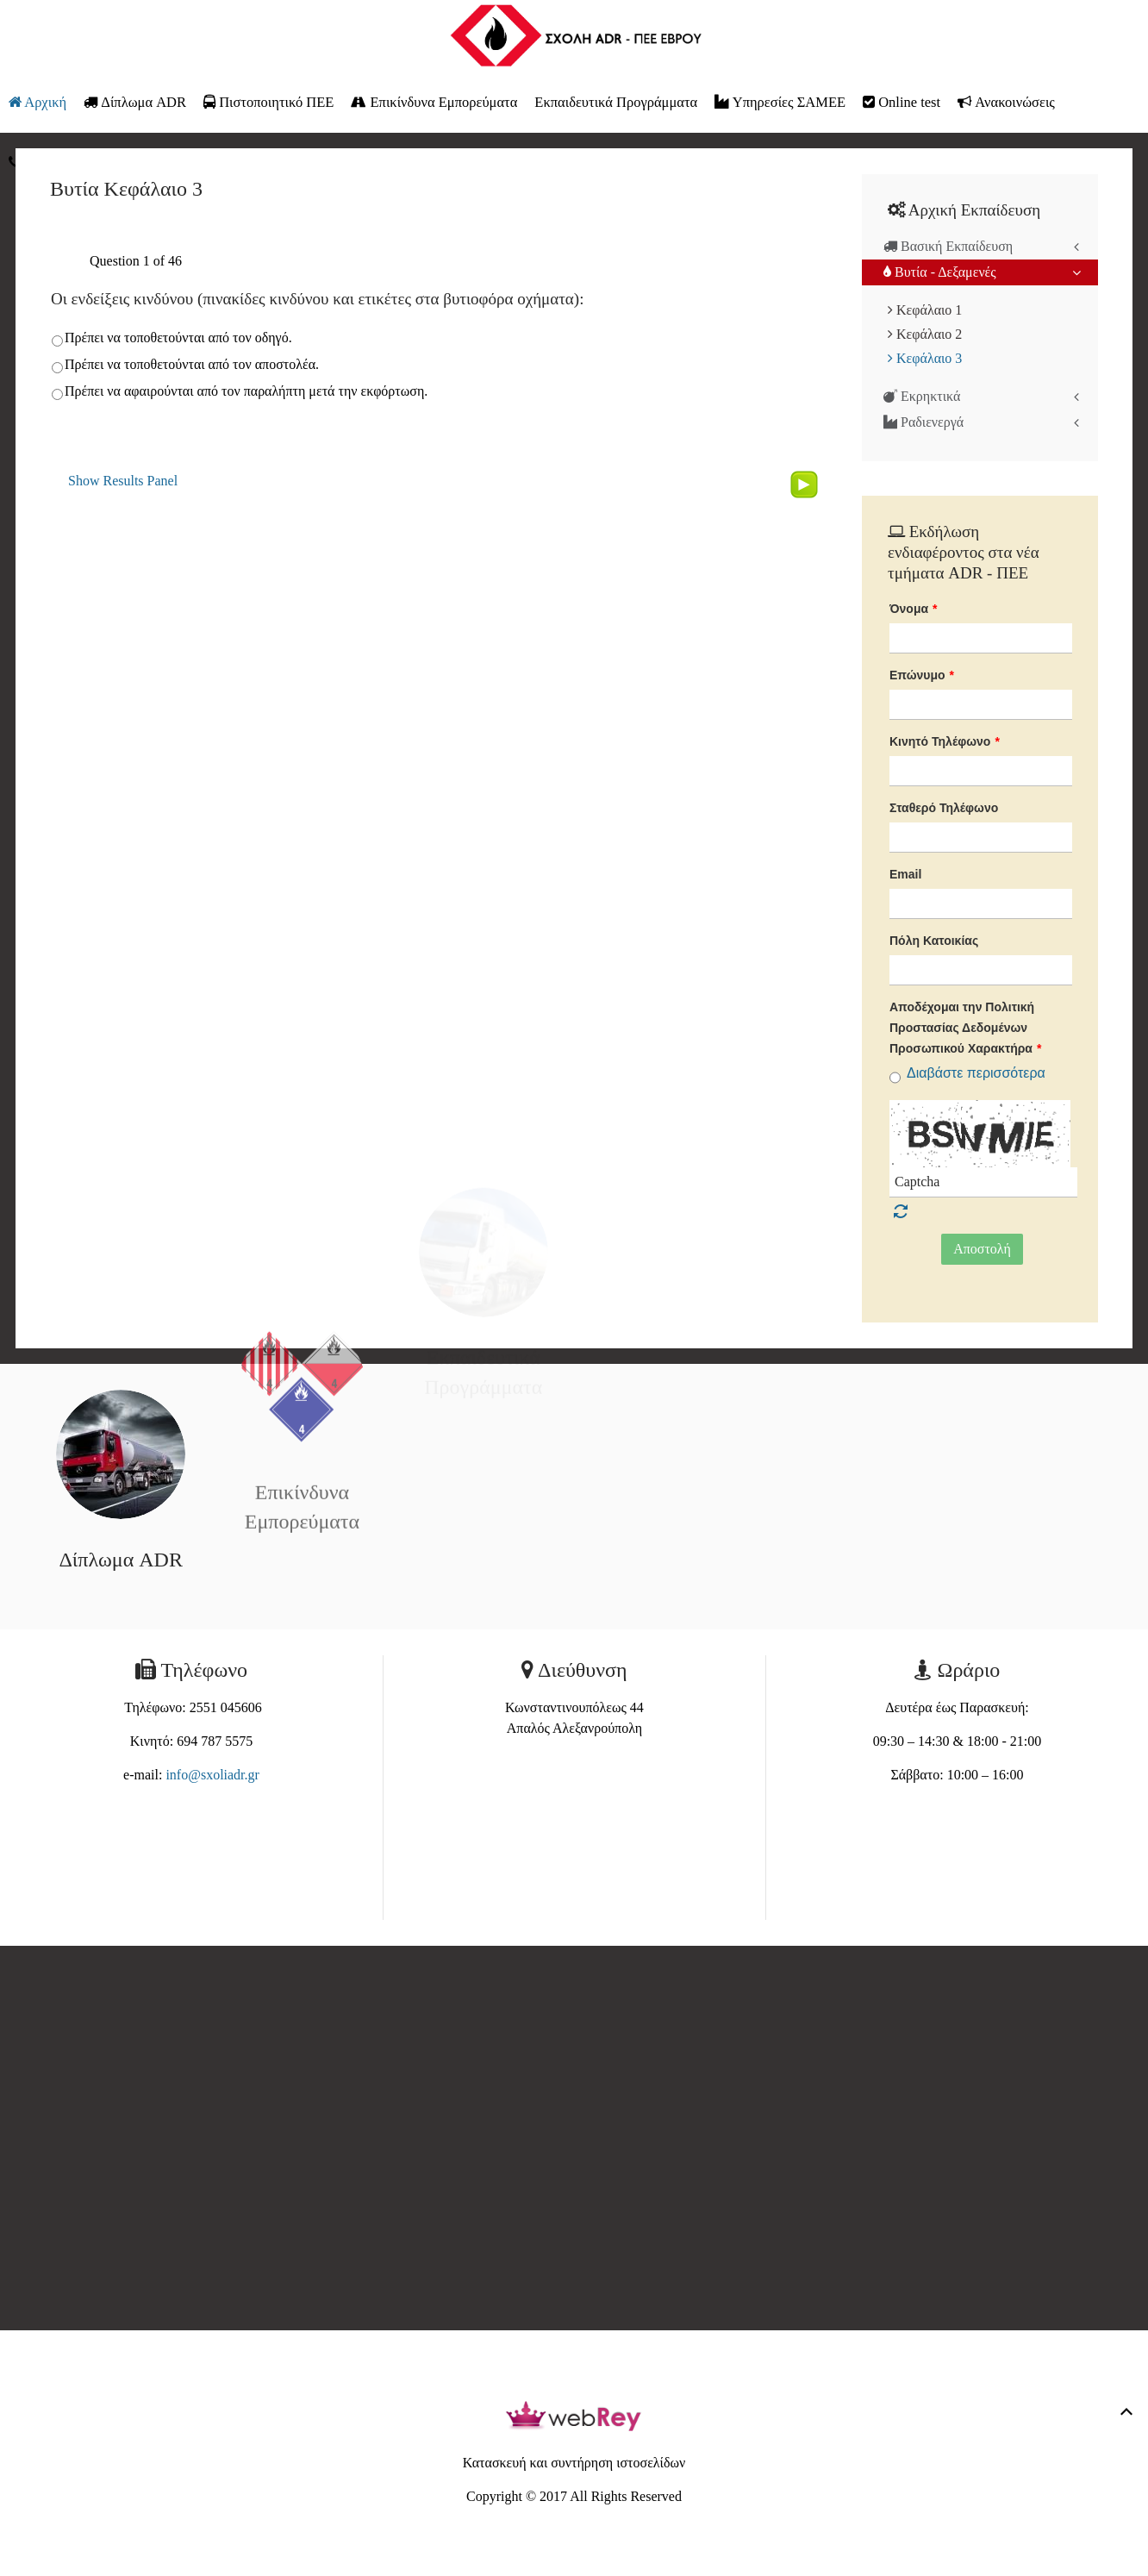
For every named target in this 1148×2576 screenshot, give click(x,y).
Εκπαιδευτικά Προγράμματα (615, 102)
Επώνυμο (921, 675)
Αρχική (37, 102)
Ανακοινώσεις (1006, 102)
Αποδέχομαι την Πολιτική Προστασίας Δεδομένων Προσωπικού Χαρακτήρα (965, 1027)
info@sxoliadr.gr (212, 1774)
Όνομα (913, 609)
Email (905, 874)
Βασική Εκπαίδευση (948, 246)
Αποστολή (982, 1248)
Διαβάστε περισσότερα (976, 1073)
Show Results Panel (123, 480)
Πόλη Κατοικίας (933, 940)
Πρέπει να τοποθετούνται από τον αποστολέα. (192, 364)
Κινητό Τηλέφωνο (944, 741)
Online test (901, 102)
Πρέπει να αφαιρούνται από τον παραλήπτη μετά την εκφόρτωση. (246, 391)
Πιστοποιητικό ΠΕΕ (268, 102)
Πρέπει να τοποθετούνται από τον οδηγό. (178, 337)
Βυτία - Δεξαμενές (939, 272)
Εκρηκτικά (921, 396)
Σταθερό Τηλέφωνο (943, 808)
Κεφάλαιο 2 (925, 334)
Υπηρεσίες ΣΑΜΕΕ (779, 102)
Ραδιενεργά (923, 422)
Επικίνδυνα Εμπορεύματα (434, 102)
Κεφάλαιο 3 (925, 358)
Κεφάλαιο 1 (925, 310)
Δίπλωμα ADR (135, 102)
